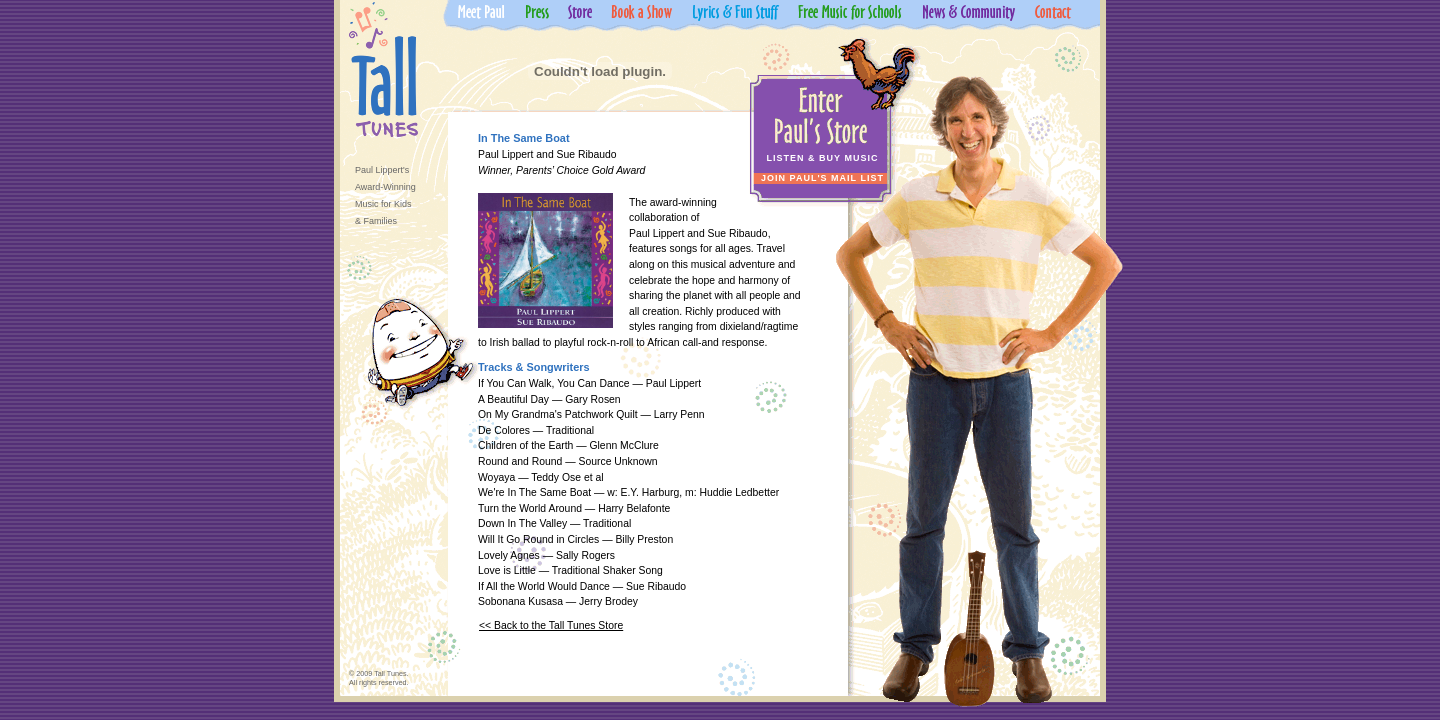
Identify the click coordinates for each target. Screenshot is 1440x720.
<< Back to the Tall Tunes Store (551, 625)
